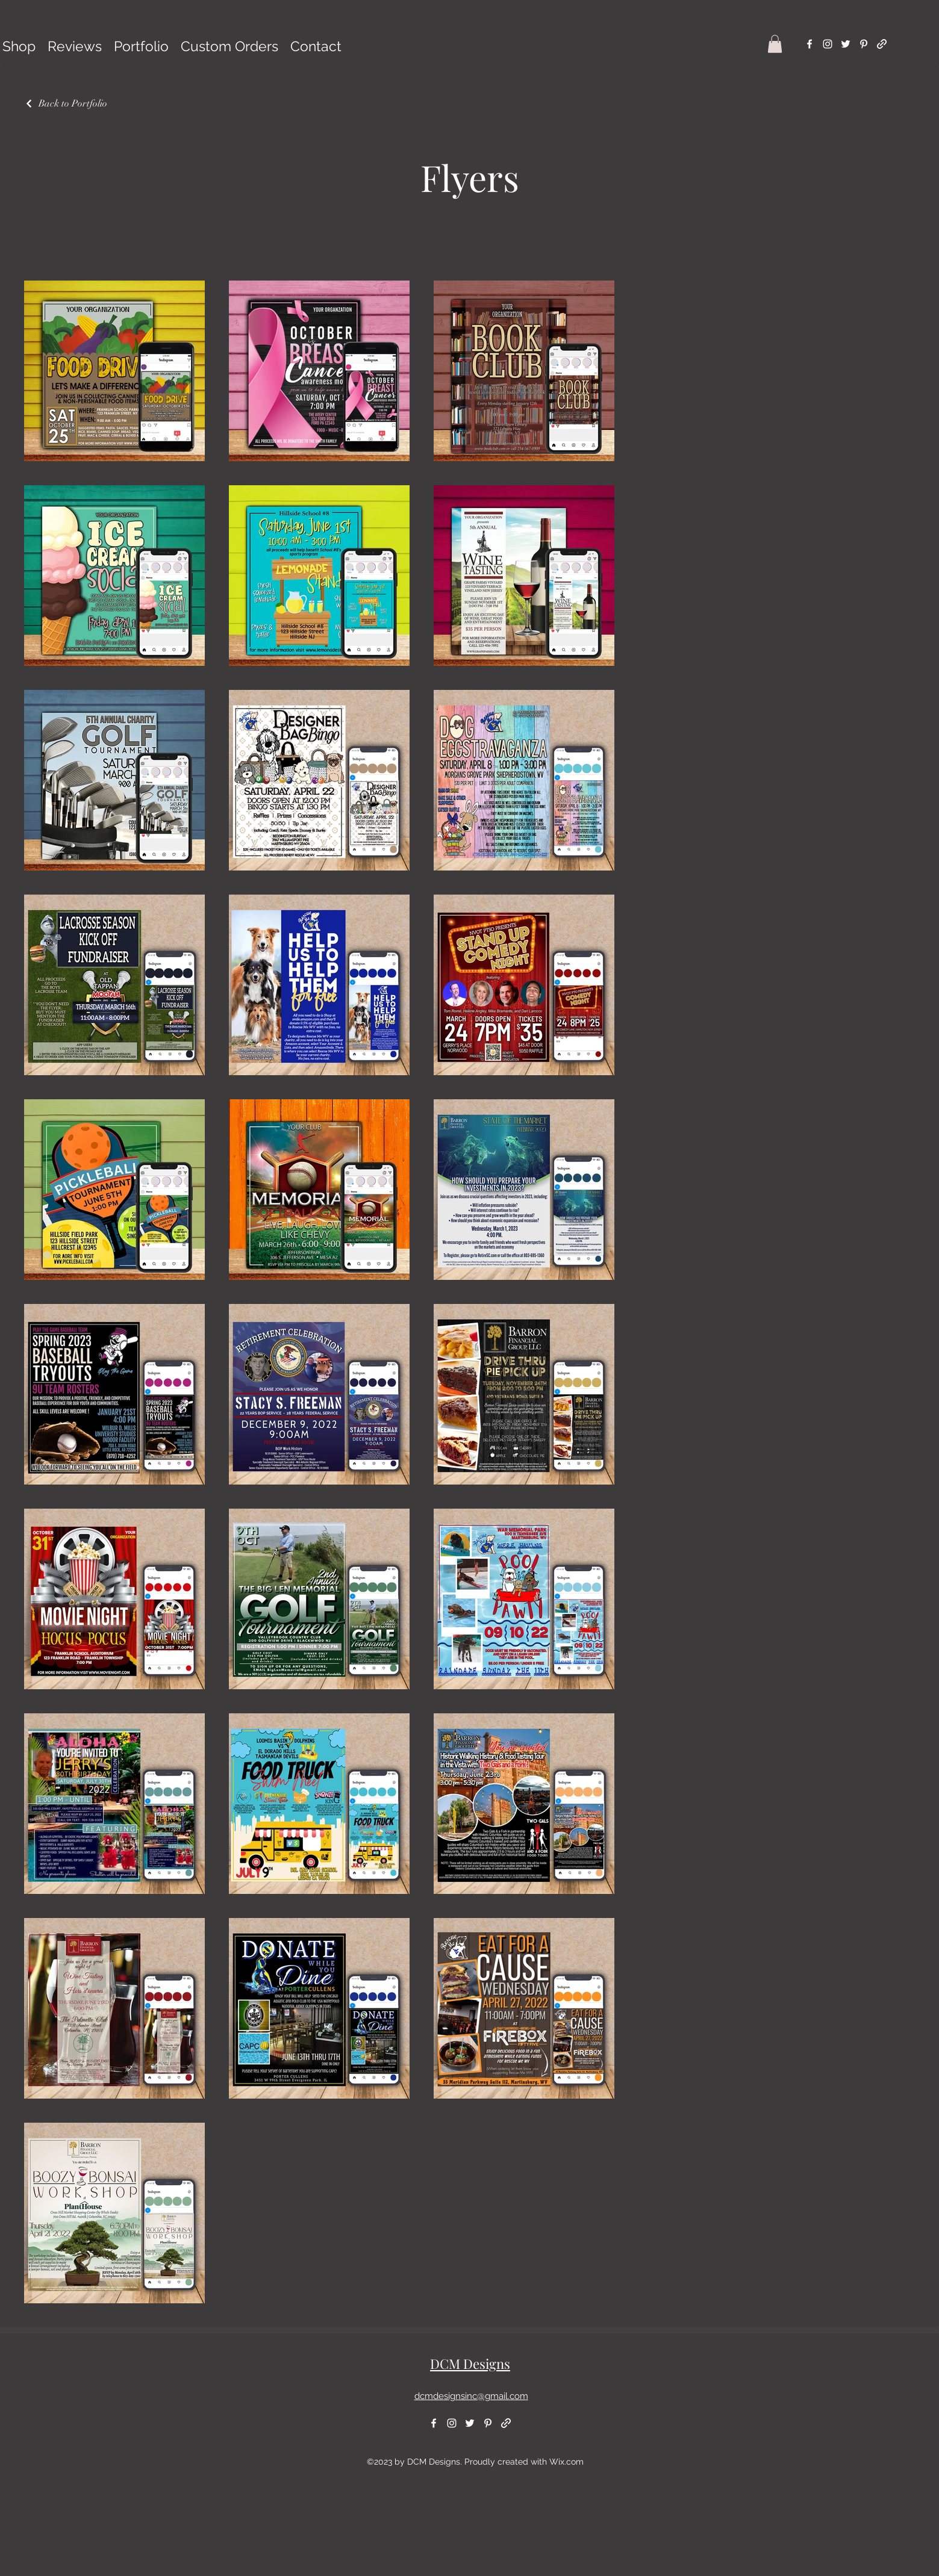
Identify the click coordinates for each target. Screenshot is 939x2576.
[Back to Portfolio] (65, 103)
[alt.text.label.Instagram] (828, 44)
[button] (774, 44)
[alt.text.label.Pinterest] (864, 44)
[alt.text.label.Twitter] (846, 44)
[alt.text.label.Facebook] (809, 44)
